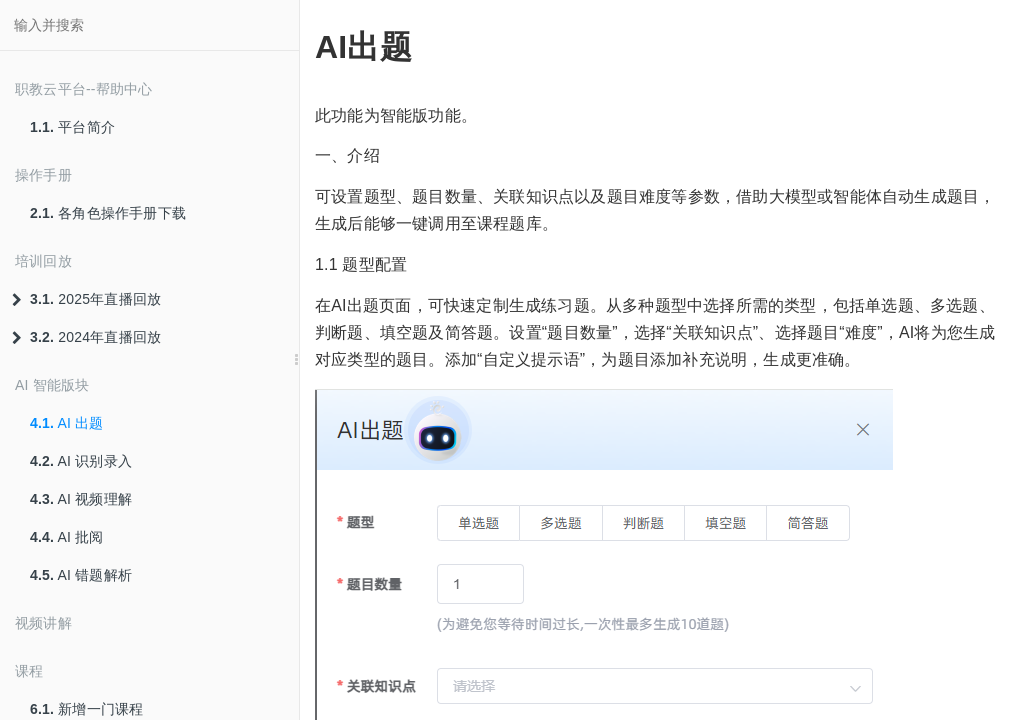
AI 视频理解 (81, 499)
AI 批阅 (67, 537)
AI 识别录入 (81, 461)
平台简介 (72, 127)
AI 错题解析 (81, 575)
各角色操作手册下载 (108, 213)
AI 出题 (67, 423)
